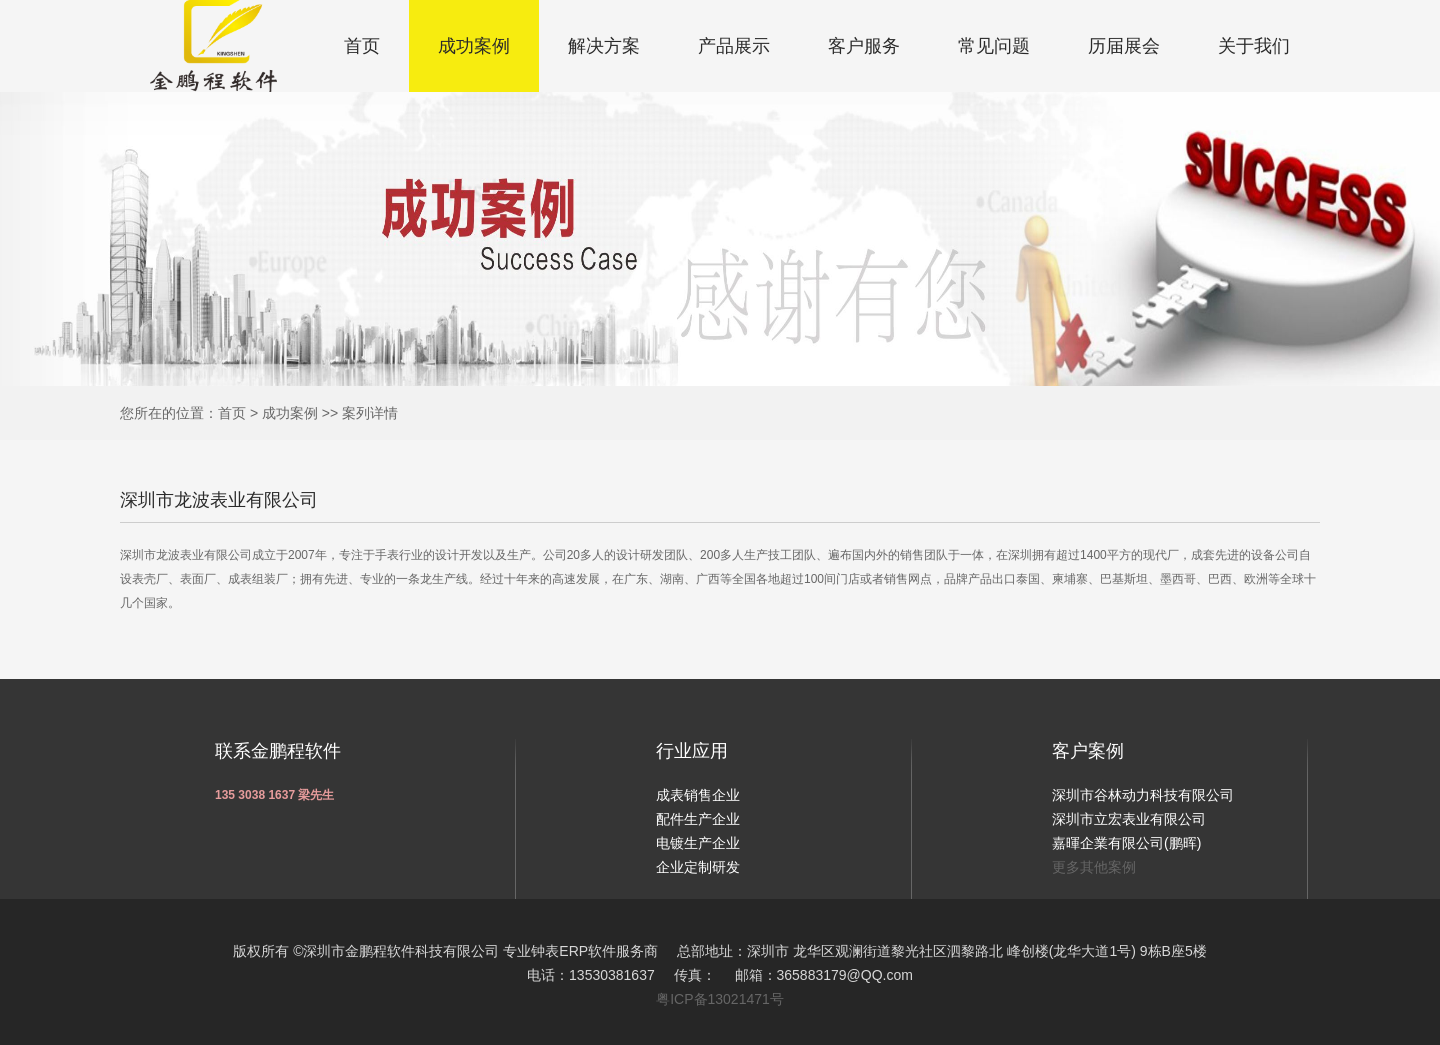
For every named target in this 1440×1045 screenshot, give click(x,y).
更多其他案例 (1094, 867)
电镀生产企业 (698, 843)
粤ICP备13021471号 (720, 999)
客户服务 (864, 46)
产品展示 (734, 46)
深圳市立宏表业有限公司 (1129, 819)
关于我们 (1254, 46)
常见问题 (994, 46)
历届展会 (1124, 46)
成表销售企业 (698, 795)
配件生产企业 (698, 819)
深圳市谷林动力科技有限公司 (1143, 795)
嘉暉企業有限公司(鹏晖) (1126, 843)
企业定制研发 (698, 867)
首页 (362, 46)
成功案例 (474, 46)
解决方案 (604, 46)
